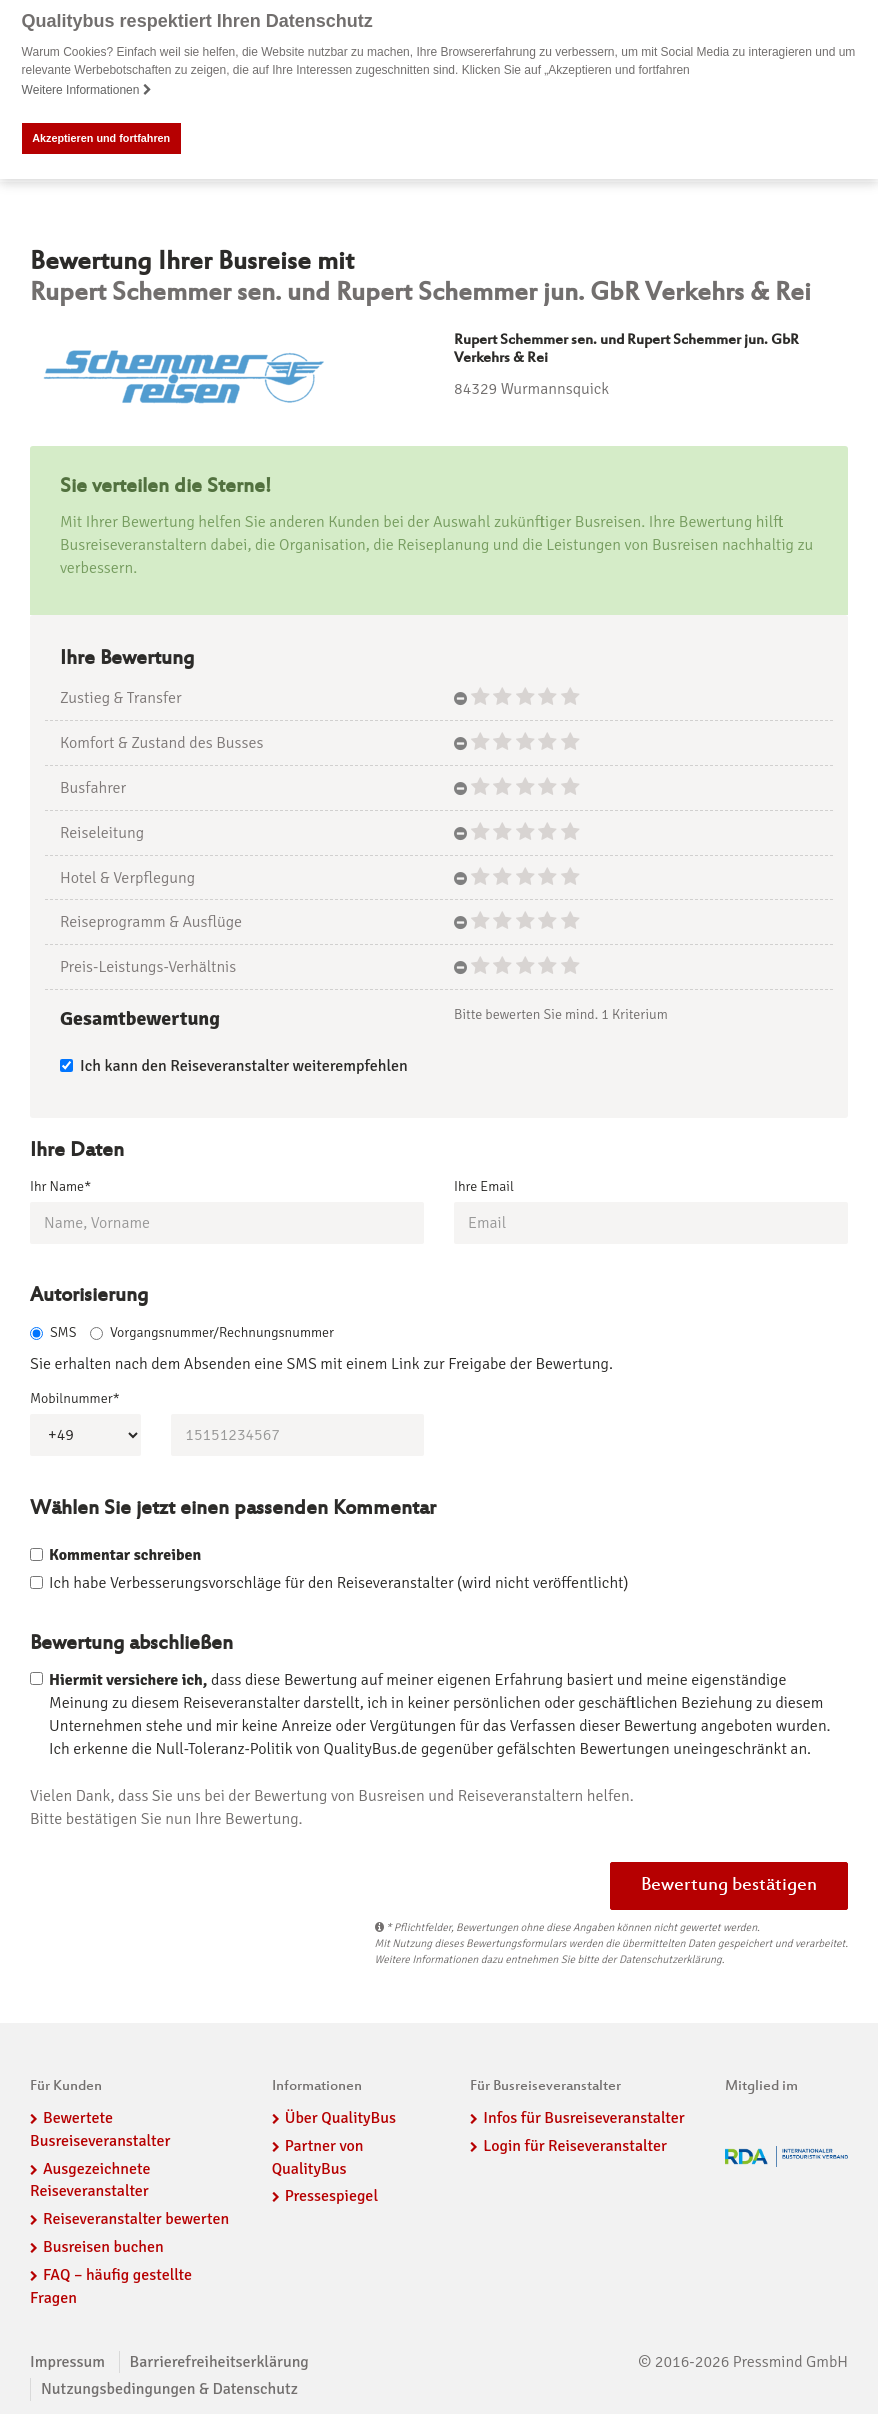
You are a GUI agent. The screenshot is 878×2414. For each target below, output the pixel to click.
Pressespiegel (331, 2196)
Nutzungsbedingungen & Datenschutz (169, 2389)
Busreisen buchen (103, 2247)
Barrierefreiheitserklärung (219, 2362)
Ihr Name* (60, 1185)
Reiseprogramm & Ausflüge (151, 922)
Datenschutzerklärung (670, 1959)
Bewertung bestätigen (729, 1886)
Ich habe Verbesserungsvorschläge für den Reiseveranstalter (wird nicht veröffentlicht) (338, 1583)
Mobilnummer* (75, 1398)
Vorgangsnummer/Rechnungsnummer (212, 1332)
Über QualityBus (340, 2118)
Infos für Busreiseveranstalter (583, 2118)
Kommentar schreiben (125, 1555)
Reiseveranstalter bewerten (136, 2219)
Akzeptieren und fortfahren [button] (101, 138)
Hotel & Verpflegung (127, 877)
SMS (53, 1332)
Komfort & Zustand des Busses (161, 743)
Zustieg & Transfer (121, 698)
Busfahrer (93, 788)
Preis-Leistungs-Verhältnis (148, 967)
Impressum (67, 2362)
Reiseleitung (102, 832)
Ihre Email (484, 1185)
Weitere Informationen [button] (87, 90)
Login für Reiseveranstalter (575, 2146)
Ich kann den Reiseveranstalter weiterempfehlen (234, 1065)
